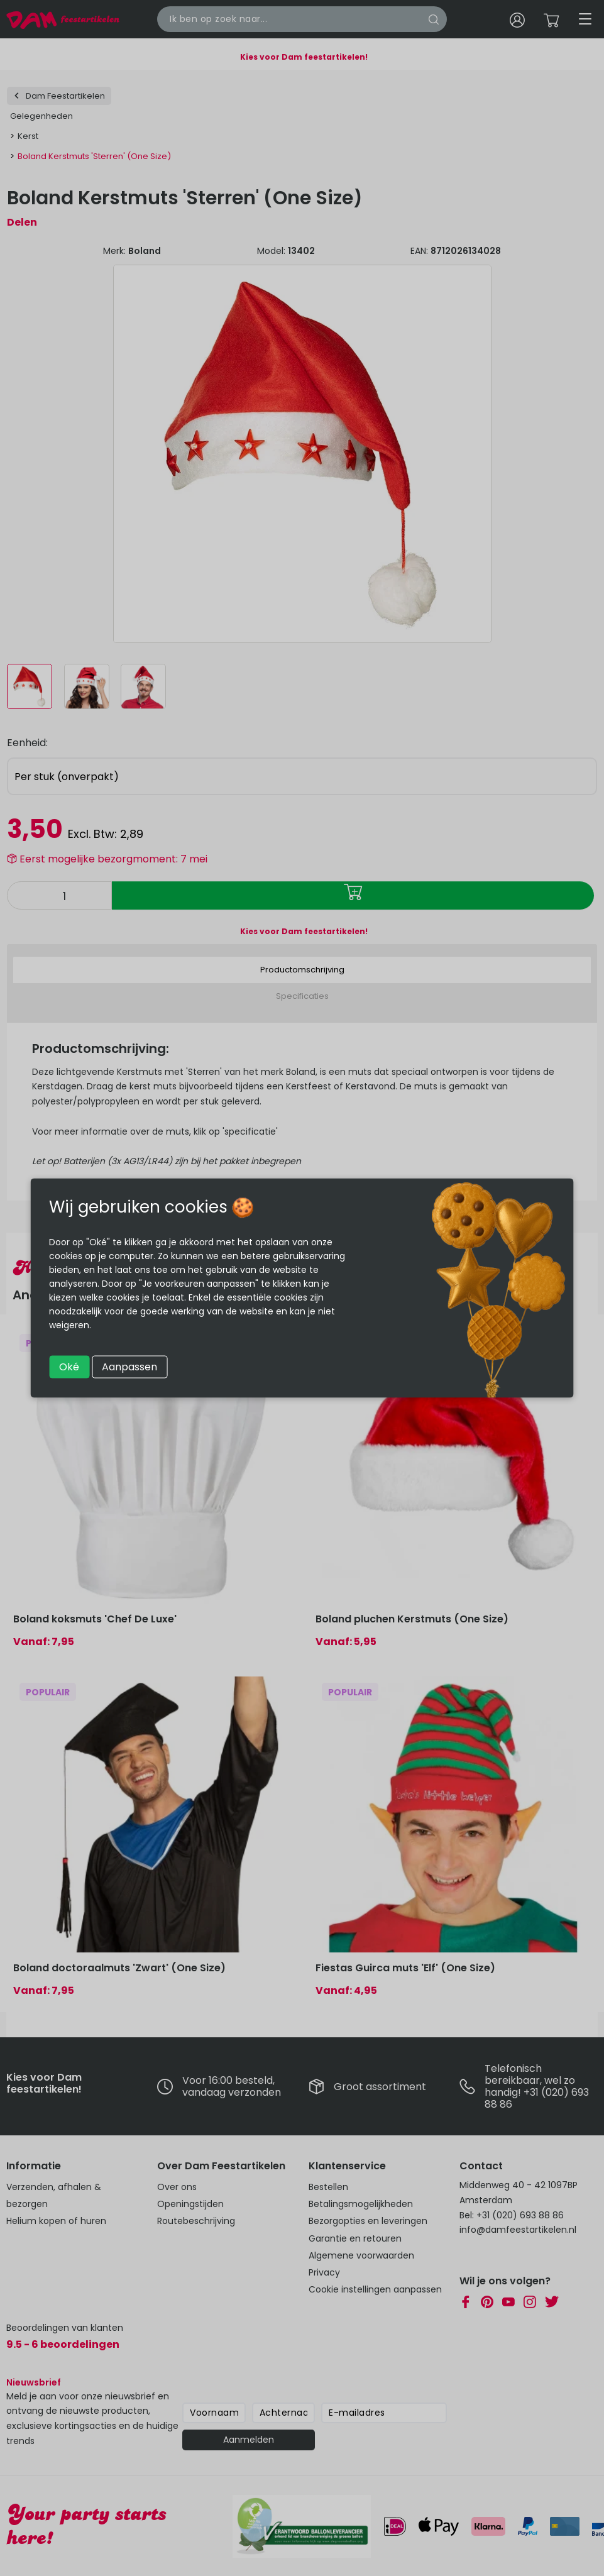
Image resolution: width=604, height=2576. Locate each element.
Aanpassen (129, 1367)
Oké (69, 1367)
